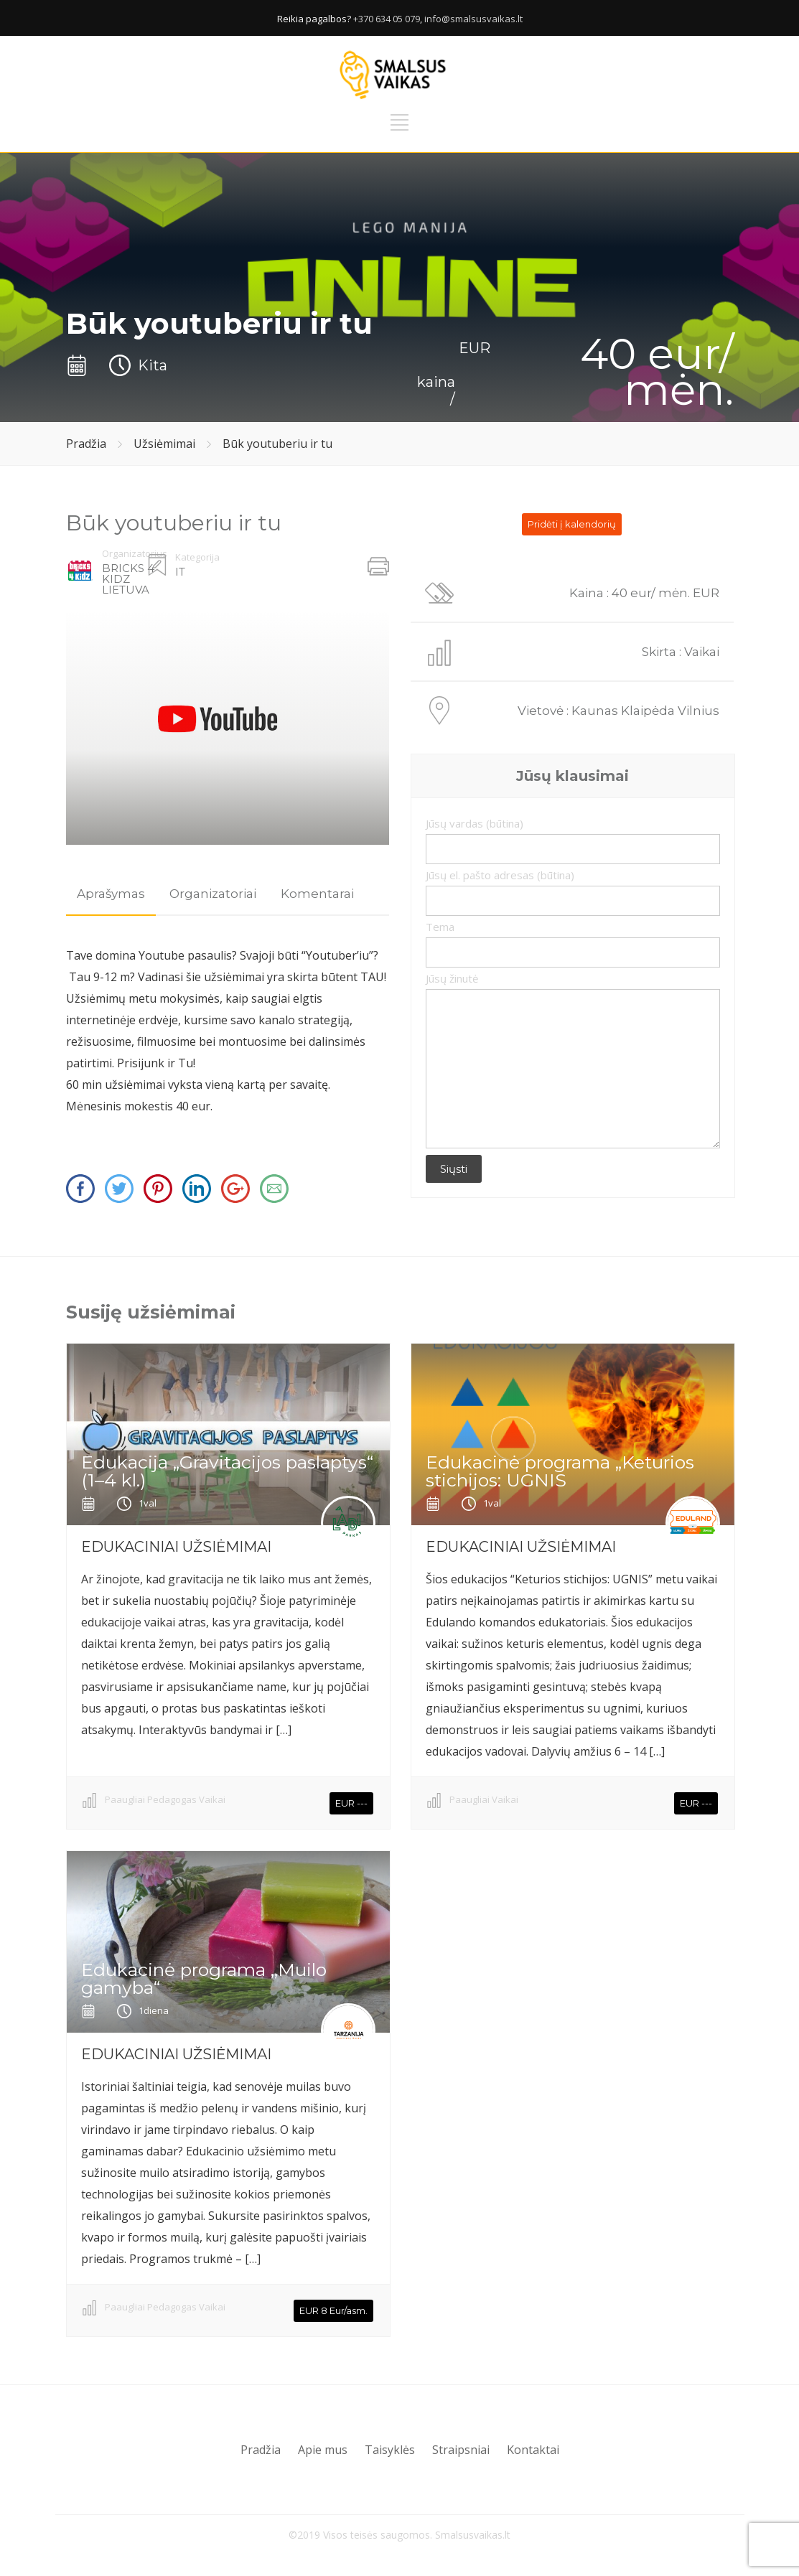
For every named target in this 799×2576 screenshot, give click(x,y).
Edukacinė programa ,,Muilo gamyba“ (204, 1978)
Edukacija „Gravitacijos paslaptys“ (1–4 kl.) (227, 1471)
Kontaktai (533, 2450)
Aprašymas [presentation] (111, 893)
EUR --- (351, 1803)
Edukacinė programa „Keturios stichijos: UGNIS (560, 1471)
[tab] (111, 894)
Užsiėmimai (164, 443)
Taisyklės (390, 2450)
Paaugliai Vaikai (483, 1799)
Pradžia (86, 443)
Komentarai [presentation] (317, 893)
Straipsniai (461, 2450)
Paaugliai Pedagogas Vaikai (165, 1799)
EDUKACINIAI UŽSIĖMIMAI (176, 1546)
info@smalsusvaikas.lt (473, 18)
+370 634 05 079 (386, 18)
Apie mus (322, 2450)
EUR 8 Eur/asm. (333, 2310)
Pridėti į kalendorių (572, 524)
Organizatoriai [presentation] (212, 893)
